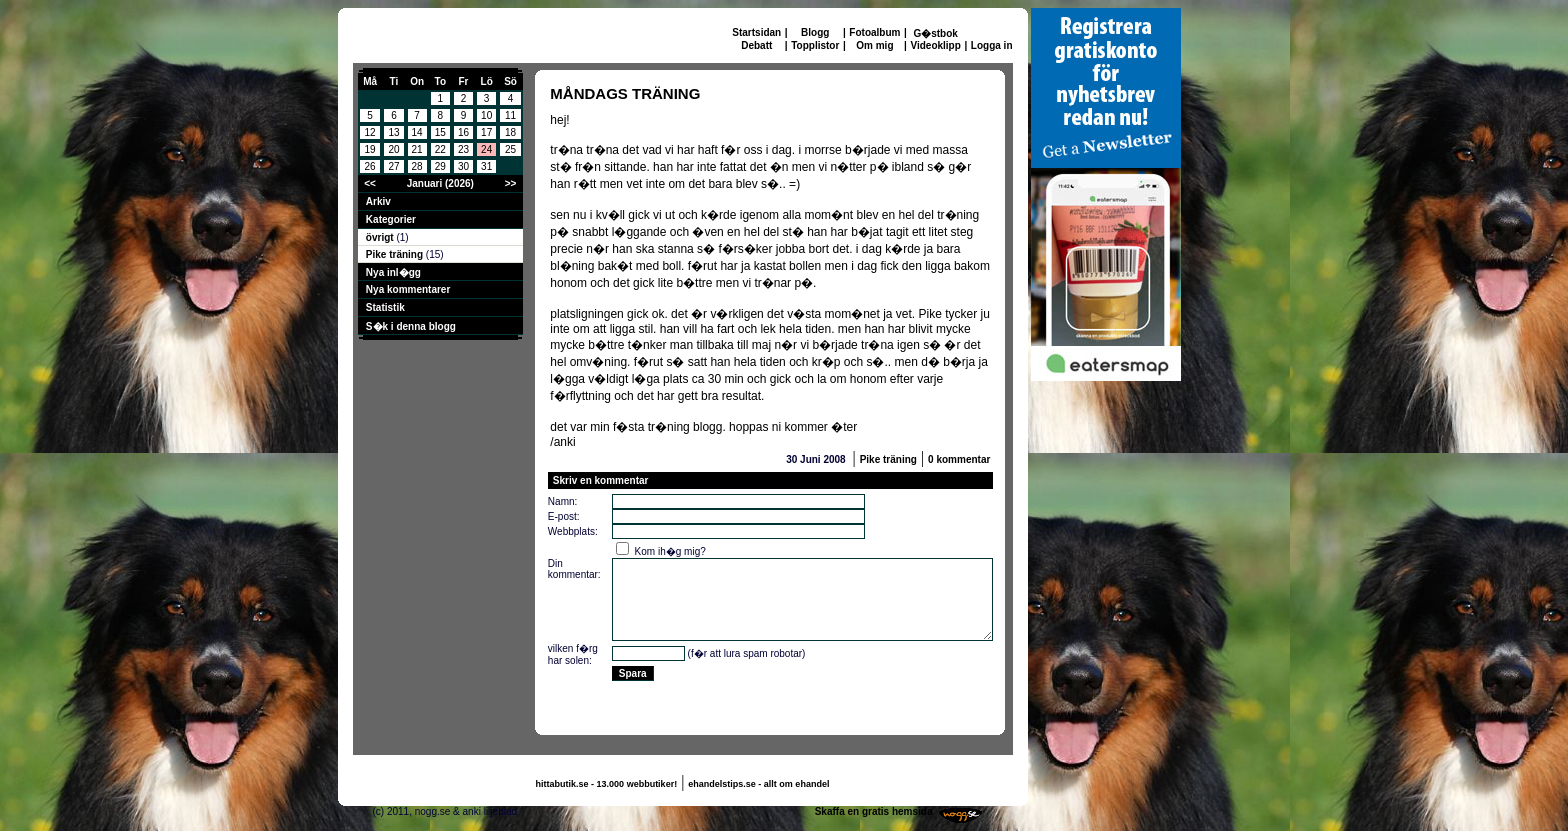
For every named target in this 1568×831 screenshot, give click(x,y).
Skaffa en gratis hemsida (874, 811)
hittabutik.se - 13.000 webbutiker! (607, 784)
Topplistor (815, 45)
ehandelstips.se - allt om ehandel (758, 784)
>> (511, 183)
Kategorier (391, 219)
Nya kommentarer (408, 289)
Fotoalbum (874, 32)
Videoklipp (935, 45)
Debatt (756, 45)
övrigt (381, 237)
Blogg (815, 32)
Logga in (992, 45)
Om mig (874, 45)
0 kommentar (959, 459)
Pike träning (396, 254)
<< (370, 183)
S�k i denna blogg (411, 326)
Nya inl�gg (393, 272)
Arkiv (378, 201)
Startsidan (756, 32)
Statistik (385, 307)
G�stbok (935, 33)
